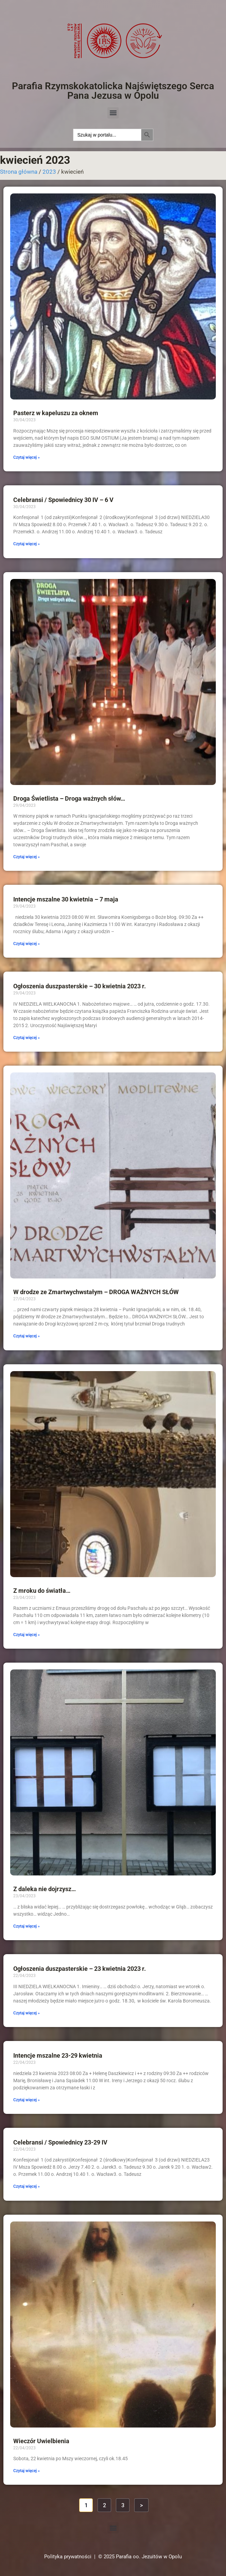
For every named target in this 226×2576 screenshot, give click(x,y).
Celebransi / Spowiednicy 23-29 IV (60, 2142)
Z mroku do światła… (41, 1590)
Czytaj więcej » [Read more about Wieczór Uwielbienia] (26, 2470)
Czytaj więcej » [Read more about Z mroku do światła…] (26, 1634)
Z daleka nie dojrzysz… (44, 1888)
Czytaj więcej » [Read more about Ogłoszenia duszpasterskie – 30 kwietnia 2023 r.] (26, 1037)
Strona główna (18, 171)
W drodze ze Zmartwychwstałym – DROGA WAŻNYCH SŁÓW (96, 1291)
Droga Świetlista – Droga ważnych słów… (69, 798)
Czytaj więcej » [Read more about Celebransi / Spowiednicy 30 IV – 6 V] (26, 543)
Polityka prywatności (67, 2557)
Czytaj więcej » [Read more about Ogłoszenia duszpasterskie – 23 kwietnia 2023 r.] (26, 2013)
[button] (113, 113)
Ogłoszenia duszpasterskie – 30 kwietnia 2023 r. (79, 986)
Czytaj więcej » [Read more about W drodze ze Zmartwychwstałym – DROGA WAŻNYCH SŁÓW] (26, 1336)
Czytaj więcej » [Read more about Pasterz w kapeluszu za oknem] (26, 457)
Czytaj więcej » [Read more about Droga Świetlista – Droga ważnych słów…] (26, 856)
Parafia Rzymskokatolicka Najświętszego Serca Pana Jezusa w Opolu (113, 90)
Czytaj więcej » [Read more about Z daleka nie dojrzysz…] (26, 1926)
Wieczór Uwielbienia (41, 2441)
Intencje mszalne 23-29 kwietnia (57, 2055)
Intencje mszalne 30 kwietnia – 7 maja (65, 899)
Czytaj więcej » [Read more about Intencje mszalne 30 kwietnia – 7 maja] (26, 943)
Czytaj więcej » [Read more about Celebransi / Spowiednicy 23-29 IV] (26, 2186)
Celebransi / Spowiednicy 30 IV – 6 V (63, 499)
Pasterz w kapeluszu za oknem (55, 413)
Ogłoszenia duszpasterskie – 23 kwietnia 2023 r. (79, 1968)
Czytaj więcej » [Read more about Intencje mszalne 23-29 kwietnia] (26, 2100)
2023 (49, 171)
